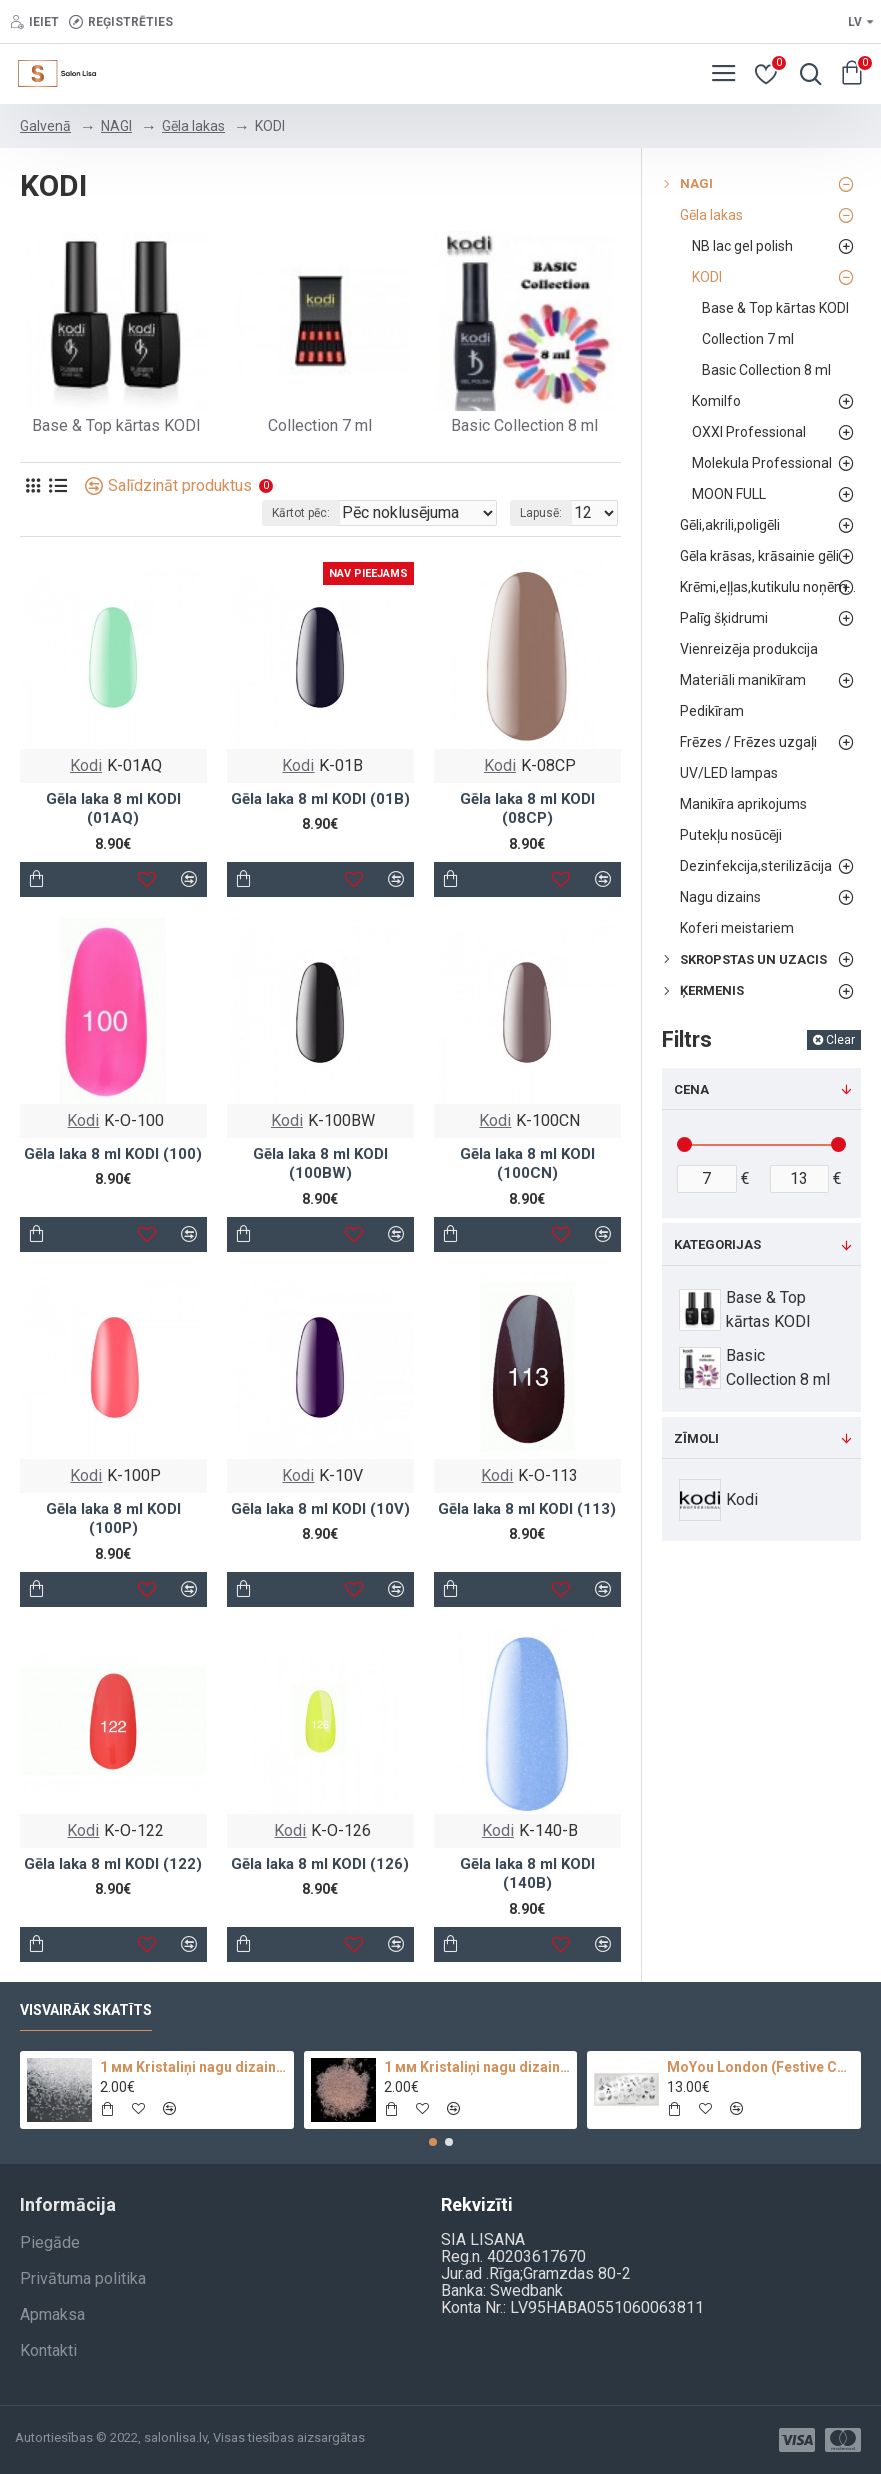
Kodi (86, 765)
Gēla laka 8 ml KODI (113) (527, 1509)
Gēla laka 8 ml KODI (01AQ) (113, 809)
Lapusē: (541, 513)
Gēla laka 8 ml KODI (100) (113, 1154)
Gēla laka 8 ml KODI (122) (113, 1864)
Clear (840, 1040)
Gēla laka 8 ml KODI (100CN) (527, 1164)
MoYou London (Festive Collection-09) (760, 2067)
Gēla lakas (193, 126)
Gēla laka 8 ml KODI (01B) (320, 799)
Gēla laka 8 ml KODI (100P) (113, 1519)
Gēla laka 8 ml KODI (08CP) (527, 809)
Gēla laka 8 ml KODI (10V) (320, 1509)
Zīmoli (696, 1438)
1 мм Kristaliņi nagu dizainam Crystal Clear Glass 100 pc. (193, 2067)
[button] (433, 2142)
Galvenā (45, 126)
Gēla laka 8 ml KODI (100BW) (320, 1164)
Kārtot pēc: (301, 513)
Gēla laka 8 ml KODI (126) (320, 1864)
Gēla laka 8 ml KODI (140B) (527, 1874)
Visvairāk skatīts (86, 2010)
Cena (691, 1089)
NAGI (116, 126)
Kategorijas (717, 1244)
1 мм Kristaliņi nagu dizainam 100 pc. (477, 2067)
